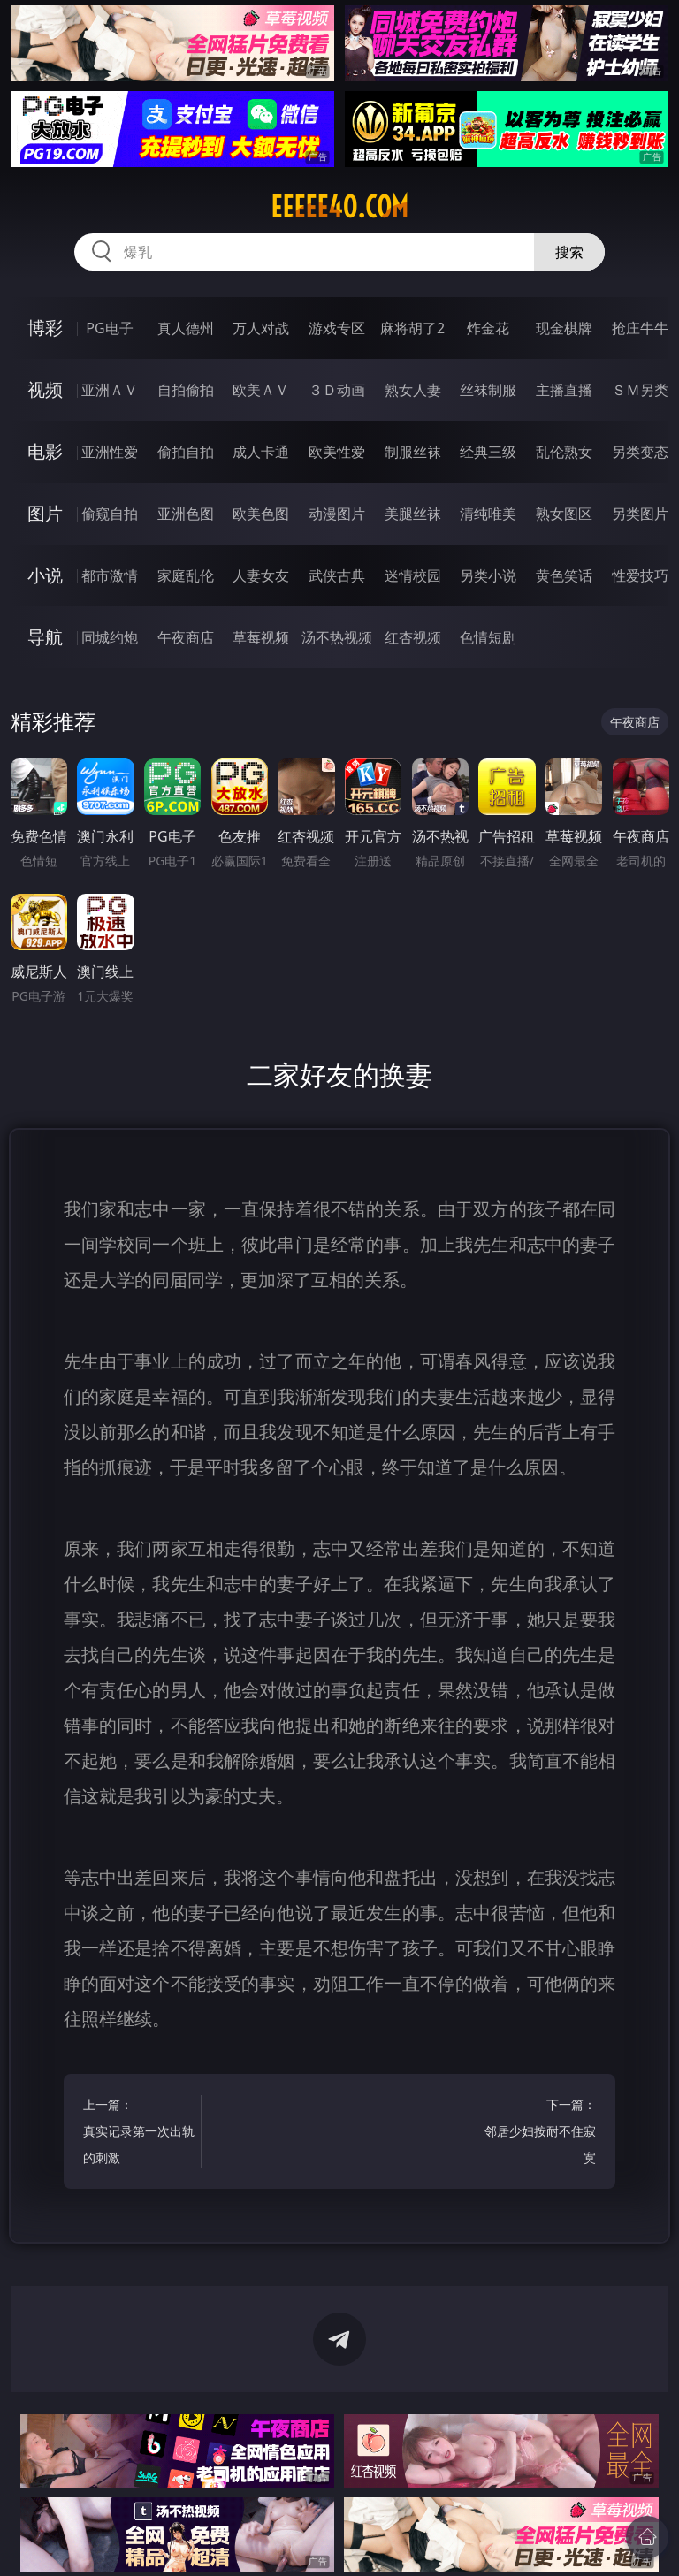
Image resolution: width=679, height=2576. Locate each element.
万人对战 (261, 328)
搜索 (569, 252)
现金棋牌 (564, 328)
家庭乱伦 (185, 575)
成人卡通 (261, 451)
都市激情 (109, 575)
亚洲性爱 (109, 451)
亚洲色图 (185, 513)
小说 (45, 575)
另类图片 (640, 513)
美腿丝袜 (413, 513)
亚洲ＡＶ (109, 390)
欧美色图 (261, 513)
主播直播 (564, 390)
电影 (45, 451)
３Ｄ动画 (337, 390)
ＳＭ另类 (640, 390)
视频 (45, 389)
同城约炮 (109, 637)
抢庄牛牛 (640, 328)
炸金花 (488, 328)
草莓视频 (261, 637)
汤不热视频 (336, 637)
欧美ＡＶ (261, 390)
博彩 (45, 327)
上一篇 (139, 2133)
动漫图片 (337, 513)
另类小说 (488, 575)
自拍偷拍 (185, 390)
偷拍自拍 (185, 451)
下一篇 (540, 2133)
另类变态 (640, 451)
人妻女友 (261, 575)
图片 (45, 513)
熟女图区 (564, 513)
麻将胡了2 (412, 328)
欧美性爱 (337, 451)
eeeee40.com (339, 207)
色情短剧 (488, 637)
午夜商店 (185, 637)
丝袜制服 (488, 390)
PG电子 (109, 328)
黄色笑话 (564, 575)
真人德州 (185, 328)
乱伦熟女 (564, 451)
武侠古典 (337, 575)
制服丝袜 (413, 451)
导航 (45, 637)
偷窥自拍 (109, 513)
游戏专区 (337, 328)
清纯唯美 (488, 513)
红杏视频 (413, 637)
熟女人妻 (413, 390)
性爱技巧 (640, 575)
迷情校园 (413, 575)
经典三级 (488, 451)
